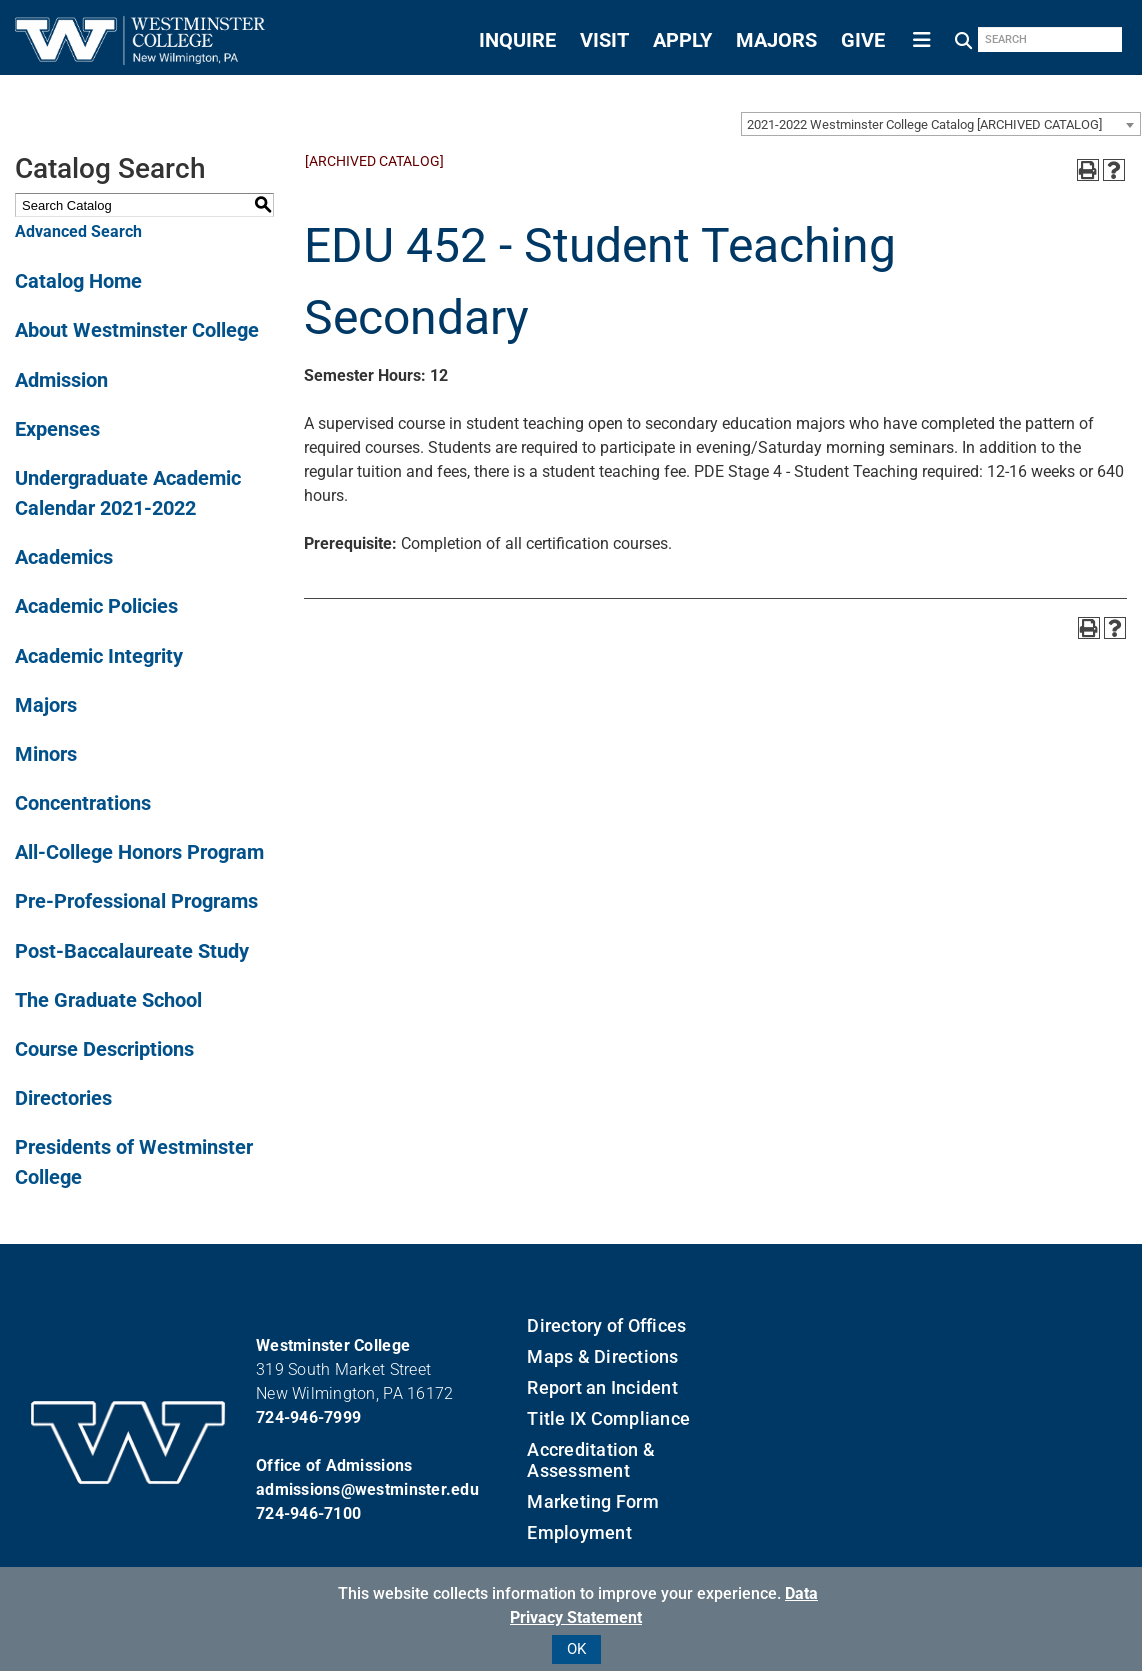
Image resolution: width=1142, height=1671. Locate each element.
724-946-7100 (308, 1513)
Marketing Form (593, 1501)
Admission (61, 380)
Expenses (57, 429)
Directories (63, 1098)
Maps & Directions (602, 1356)
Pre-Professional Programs (136, 901)
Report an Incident (602, 1387)
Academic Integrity (99, 656)
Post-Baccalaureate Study (132, 951)
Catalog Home (78, 281)
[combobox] (941, 124)
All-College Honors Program (139, 852)
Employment (579, 1532)
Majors (46, 705)
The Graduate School (108, 1000)
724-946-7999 (308, 1417)
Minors (46, 754)
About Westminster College (137, 330)
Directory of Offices (606, 1325)
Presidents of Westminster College (134, 1162)
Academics (64, 557)
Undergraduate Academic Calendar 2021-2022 (128, 493)
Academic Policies (96, 606)
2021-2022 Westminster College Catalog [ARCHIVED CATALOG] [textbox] (924, 124)
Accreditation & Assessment (591, 1460)
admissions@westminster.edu (367, 1489)
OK (576, 1649)
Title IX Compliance (608, 1418)
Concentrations (83, 803)
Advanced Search (78, 231)
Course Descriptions (104, 1049)
